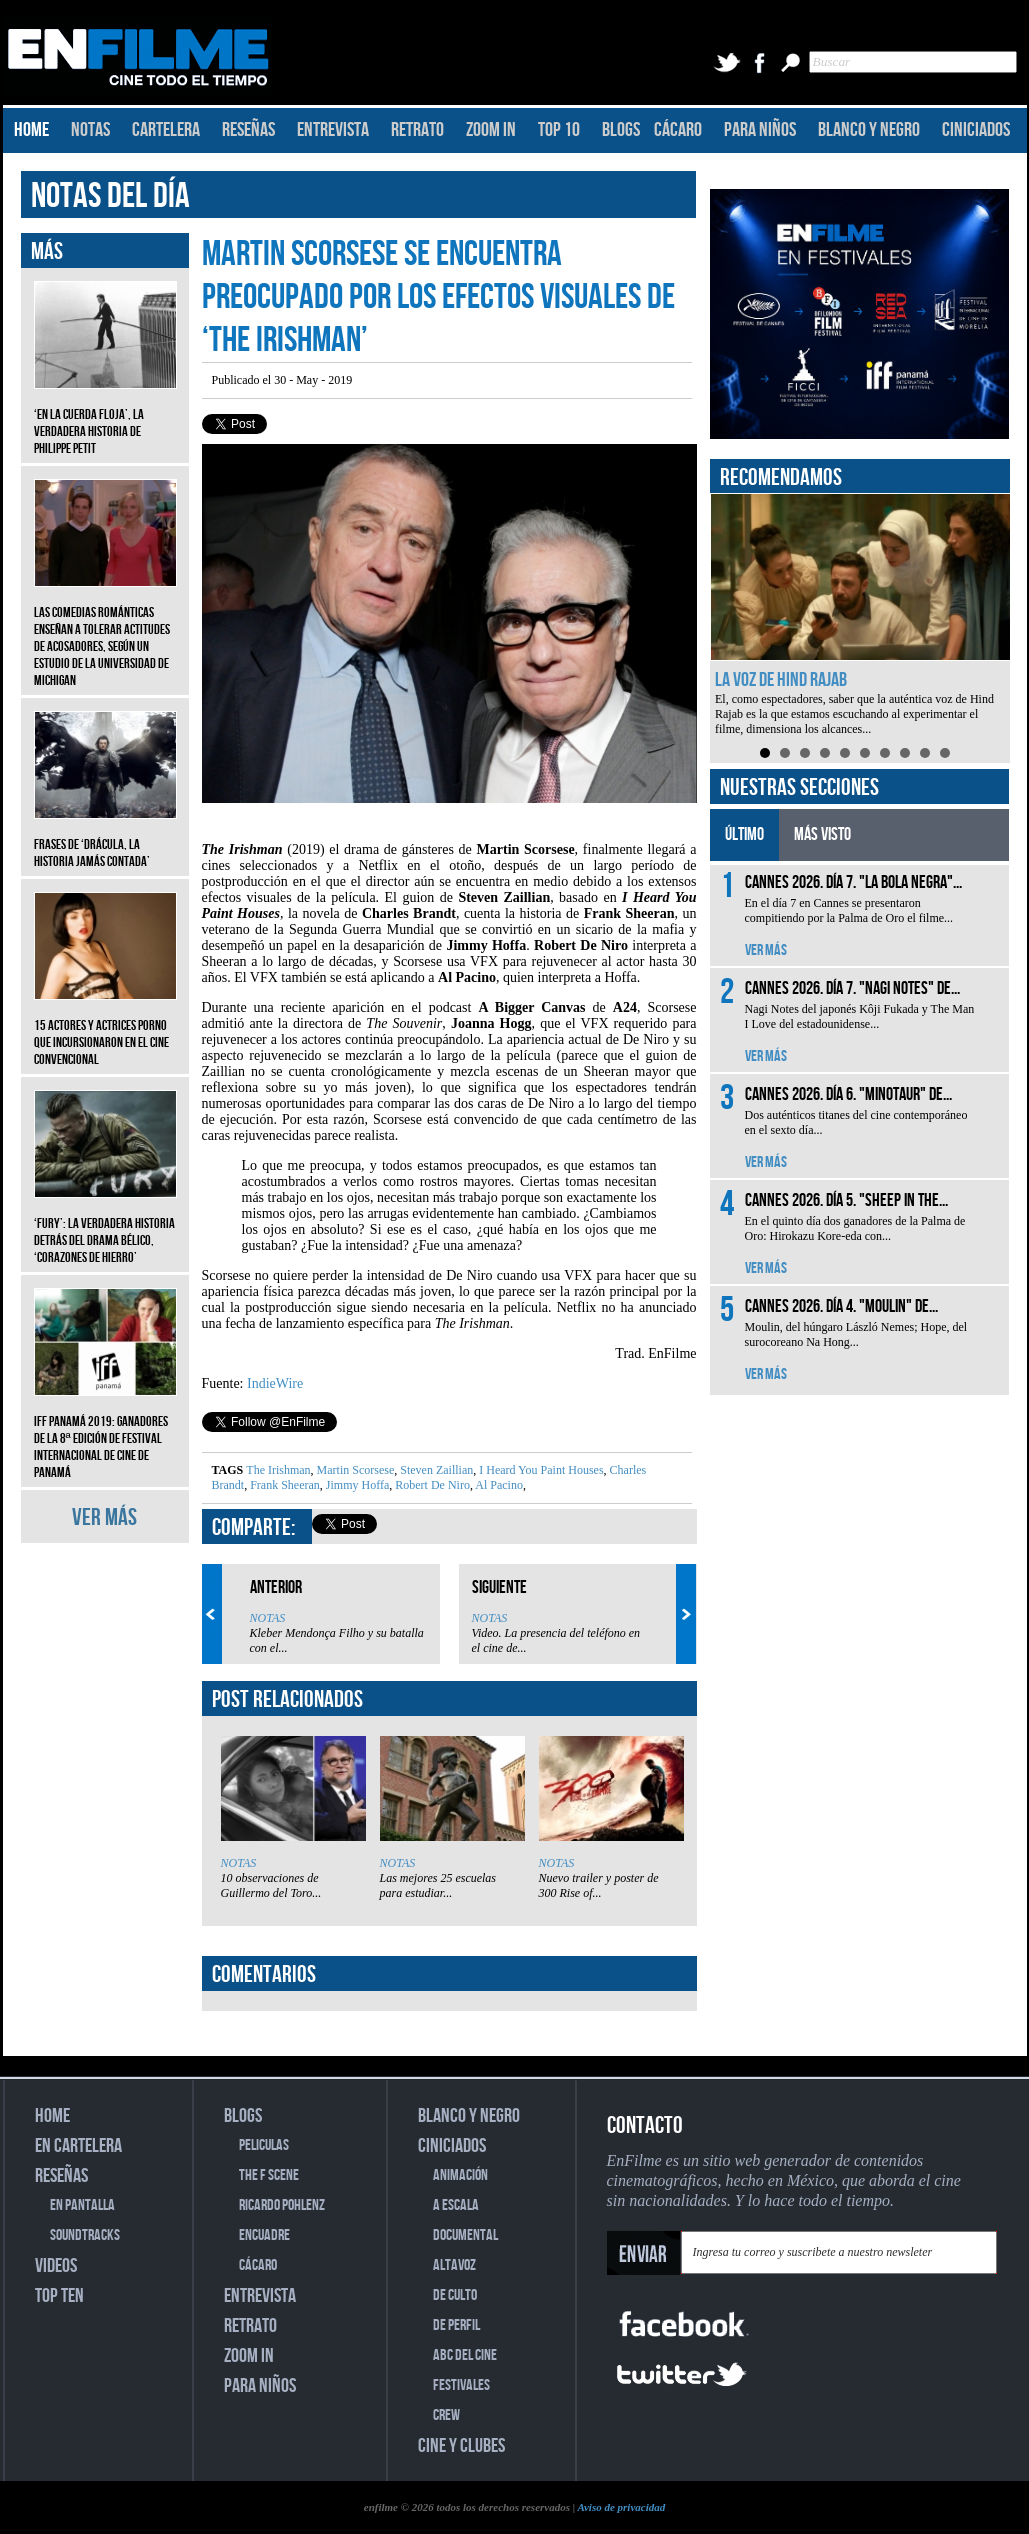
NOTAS (90, 130)
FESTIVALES (461, 2385)
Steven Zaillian (435, 1470)
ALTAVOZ (454, 2265)
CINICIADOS (976, 130)
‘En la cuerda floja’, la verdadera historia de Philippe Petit (105, 416)
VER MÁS (104, 1517)
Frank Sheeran (283, 1485)
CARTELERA (166, 130)
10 (945, 753)
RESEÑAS (248, 130)
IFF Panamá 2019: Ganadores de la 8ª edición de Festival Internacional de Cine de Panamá (105, 1432)
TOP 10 (559, 130)
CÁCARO (678, 130)
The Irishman (278, 1470)
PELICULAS (264, 2145)
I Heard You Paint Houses (539, 1470)
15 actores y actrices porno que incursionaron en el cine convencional (105, 1027)
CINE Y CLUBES (461, 2446)
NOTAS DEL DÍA (110, 196)
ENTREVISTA (333, 130)
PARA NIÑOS (760, 130)
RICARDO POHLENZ (282, 2205)
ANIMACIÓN (460, 2175)
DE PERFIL (456, 2325)
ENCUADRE (264, 2235)
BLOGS (621, 130)
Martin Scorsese (354, 1470)
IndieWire (275, 1383)
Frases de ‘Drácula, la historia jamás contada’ (105, 838)
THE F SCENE (269, 2175)
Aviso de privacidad (621, 2507)
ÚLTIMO (744, 834)
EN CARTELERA (78, 2146)
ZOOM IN (491, 130)
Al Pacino (498, 1485)
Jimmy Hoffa (356, 1485)
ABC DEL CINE (465, 2355)
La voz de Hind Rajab (781, 680)
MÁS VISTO (822, 834)
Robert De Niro (431, 1485)
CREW (446, 2415)
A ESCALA (456, 2205)
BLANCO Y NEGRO (869, 130)
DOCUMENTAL (465, 2235)
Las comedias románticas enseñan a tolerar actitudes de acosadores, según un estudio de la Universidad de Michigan (105, 631)
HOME (31, 130)
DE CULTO (455, 2295)
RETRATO (417, 130)
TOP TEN (59, 2296)
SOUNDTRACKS (85, 2235)
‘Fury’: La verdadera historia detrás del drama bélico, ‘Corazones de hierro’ (105, 1225)
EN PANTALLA (82, 2205)
